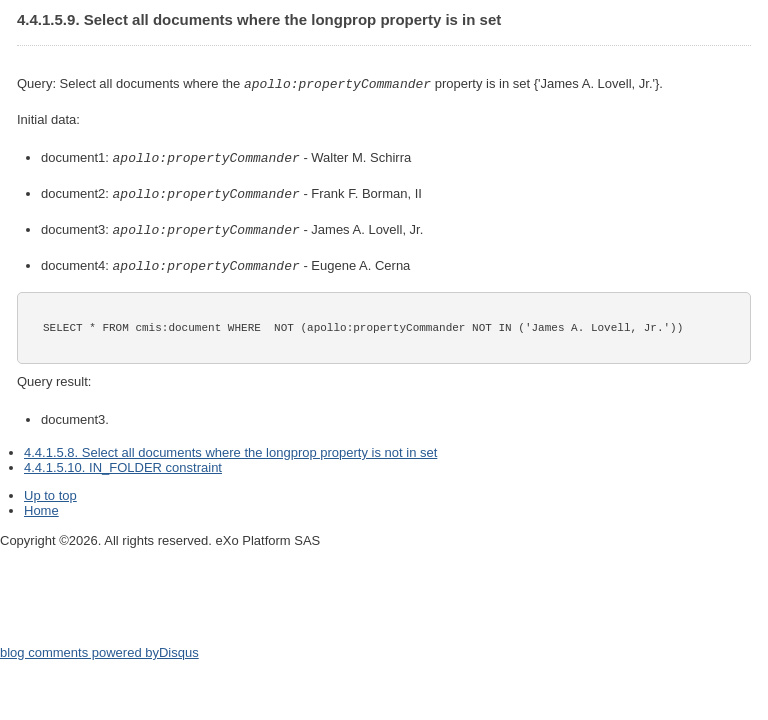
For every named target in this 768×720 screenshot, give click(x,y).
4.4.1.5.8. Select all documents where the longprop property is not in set (230, 447)
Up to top (50, 490)
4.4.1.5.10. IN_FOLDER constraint (123, 462)
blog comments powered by (99, 647)
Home (41, 505)
